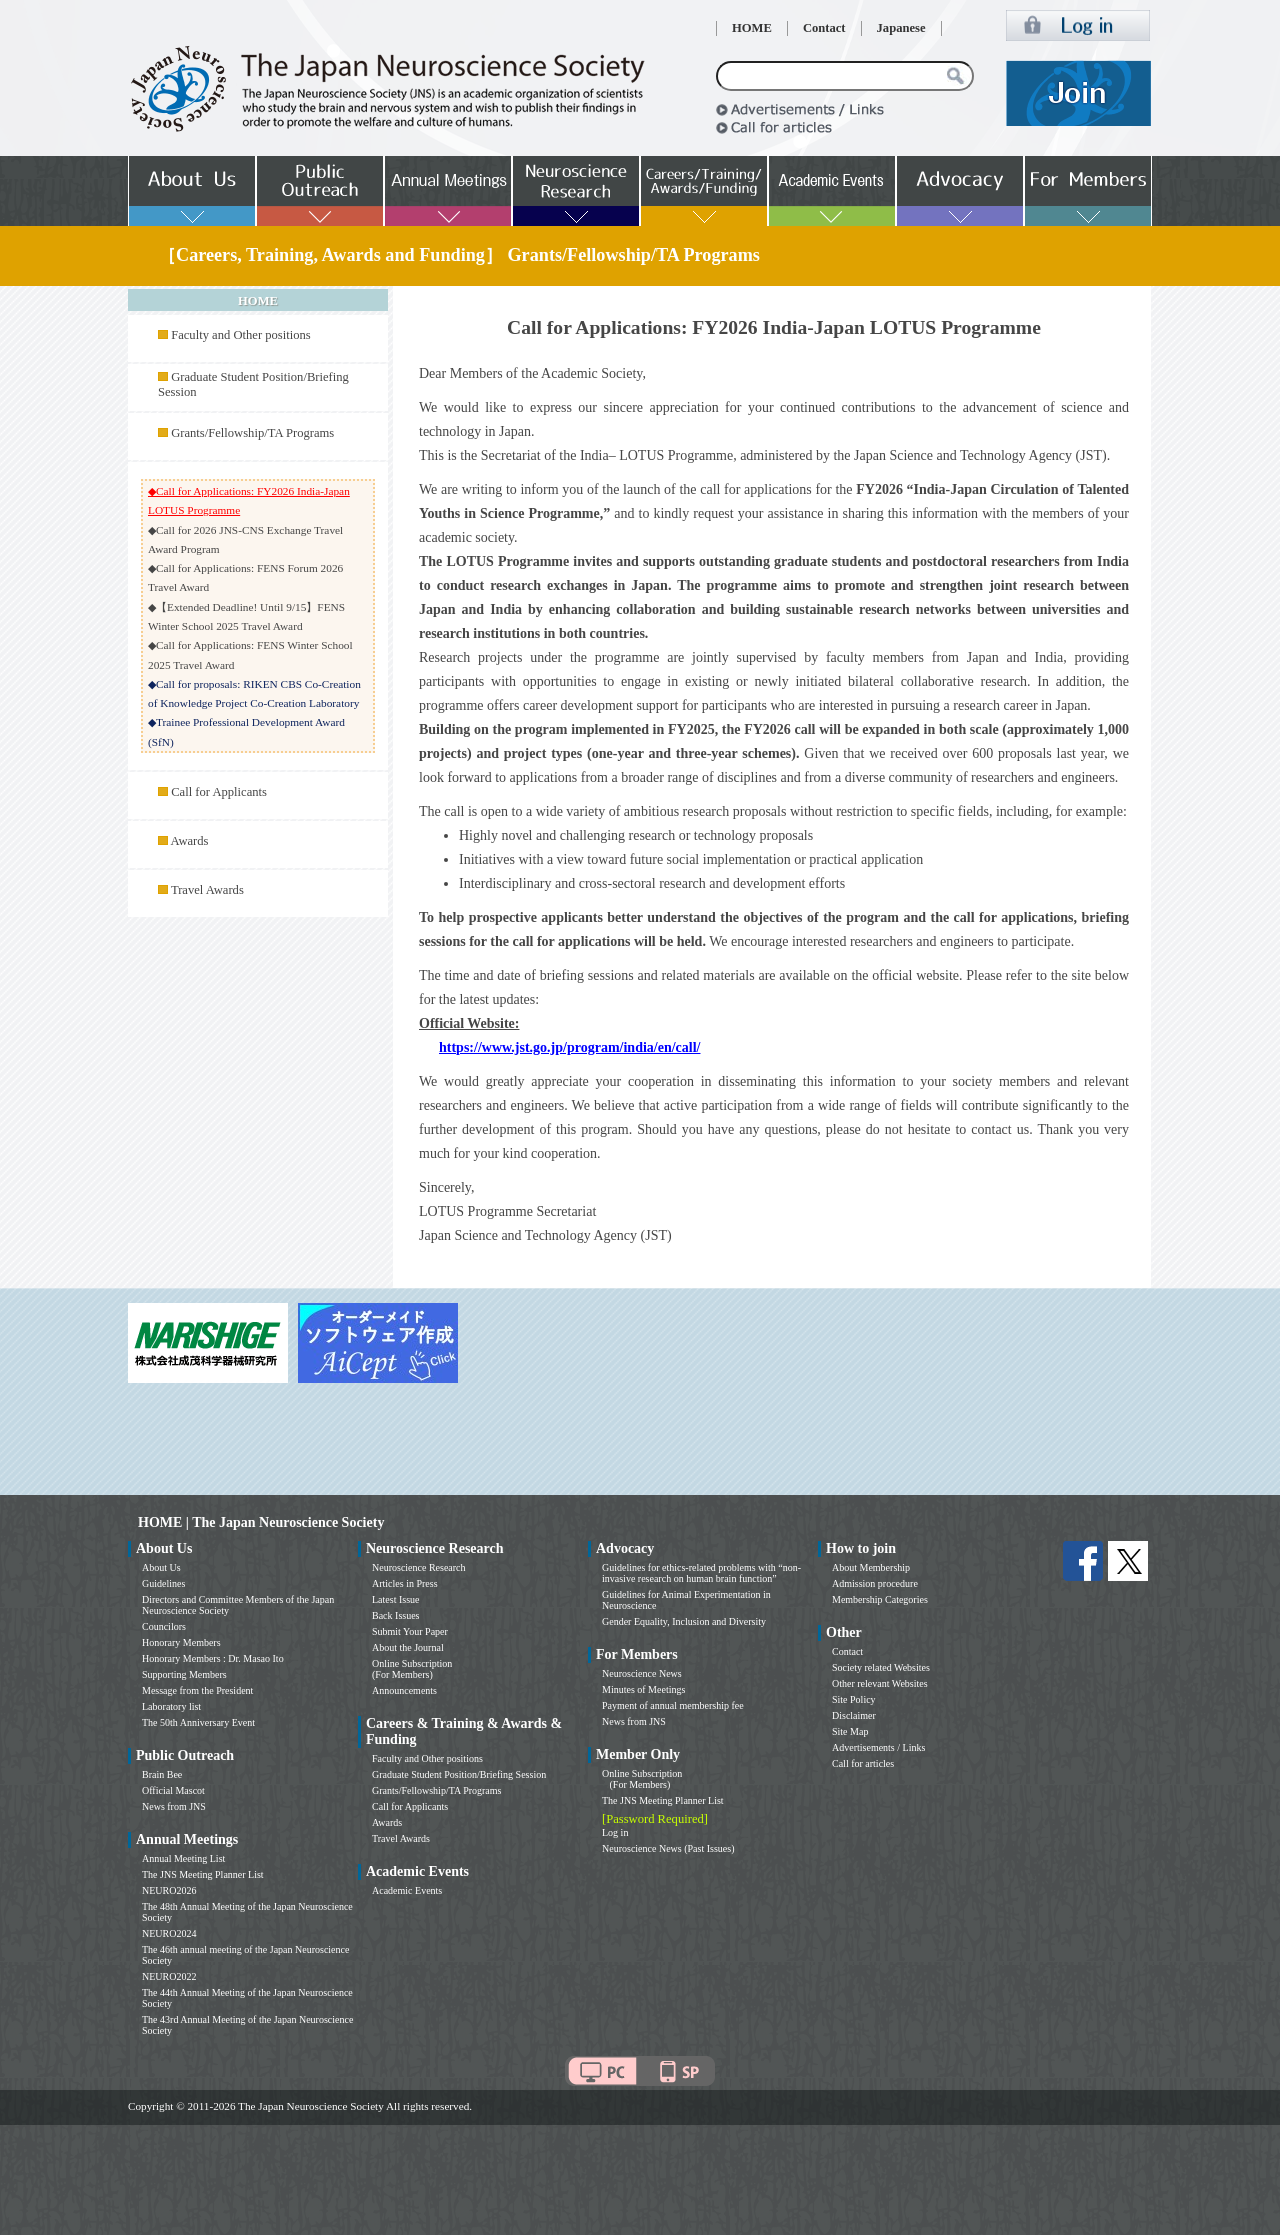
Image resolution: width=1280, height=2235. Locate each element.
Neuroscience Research (419, 1567)
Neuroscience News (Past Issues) (668, 1848)
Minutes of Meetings (643, 1689)
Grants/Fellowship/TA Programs (252, 433)
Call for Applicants (219, 792)
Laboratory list (171, 1706)
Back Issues (396, 1615)
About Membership (871, 1567)
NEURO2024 (169, 1933)
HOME (752, 28)
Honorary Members (181, 1642)
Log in (615, 1832)
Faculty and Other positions (241, 335)
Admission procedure (875, 1583)
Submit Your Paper (410, 1631)
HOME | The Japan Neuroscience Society (261, 1522)
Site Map (850, 1731)
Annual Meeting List (183, 1858)
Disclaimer (854, 1715)
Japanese (901, 28)
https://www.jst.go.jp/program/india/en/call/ (569, 1047)
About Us (161, 1567)
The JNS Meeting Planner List (203, 1874)
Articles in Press (405, 1583)
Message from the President (197, 1690)
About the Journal (408, 1647)
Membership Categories (880, 1599)
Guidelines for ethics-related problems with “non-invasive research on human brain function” (701, 1573)
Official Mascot (173, 1790)
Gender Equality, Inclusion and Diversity (684, 1621)
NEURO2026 (169, 1890)
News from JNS (174, 1806)
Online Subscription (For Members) (412, 1669)
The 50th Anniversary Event (198, 1722)
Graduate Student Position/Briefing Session (459, 1774)
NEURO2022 (169, 1976)
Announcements (404, 1690)
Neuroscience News (642, 1673)
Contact (824, 28)
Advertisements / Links (878, 1747)
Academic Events (407, 1890)
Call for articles (863, 1763)
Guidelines (163, 1583)
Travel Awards (207, 890)
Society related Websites (881, 1667)
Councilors (164, 1626)
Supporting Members (184, 1674)
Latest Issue (396, 1599)
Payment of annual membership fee (673, 1705)
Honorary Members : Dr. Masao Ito (213, 1658)
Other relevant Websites (880, 1683)
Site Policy (854, 1699)
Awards (189, 841)
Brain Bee (162, 1774)
